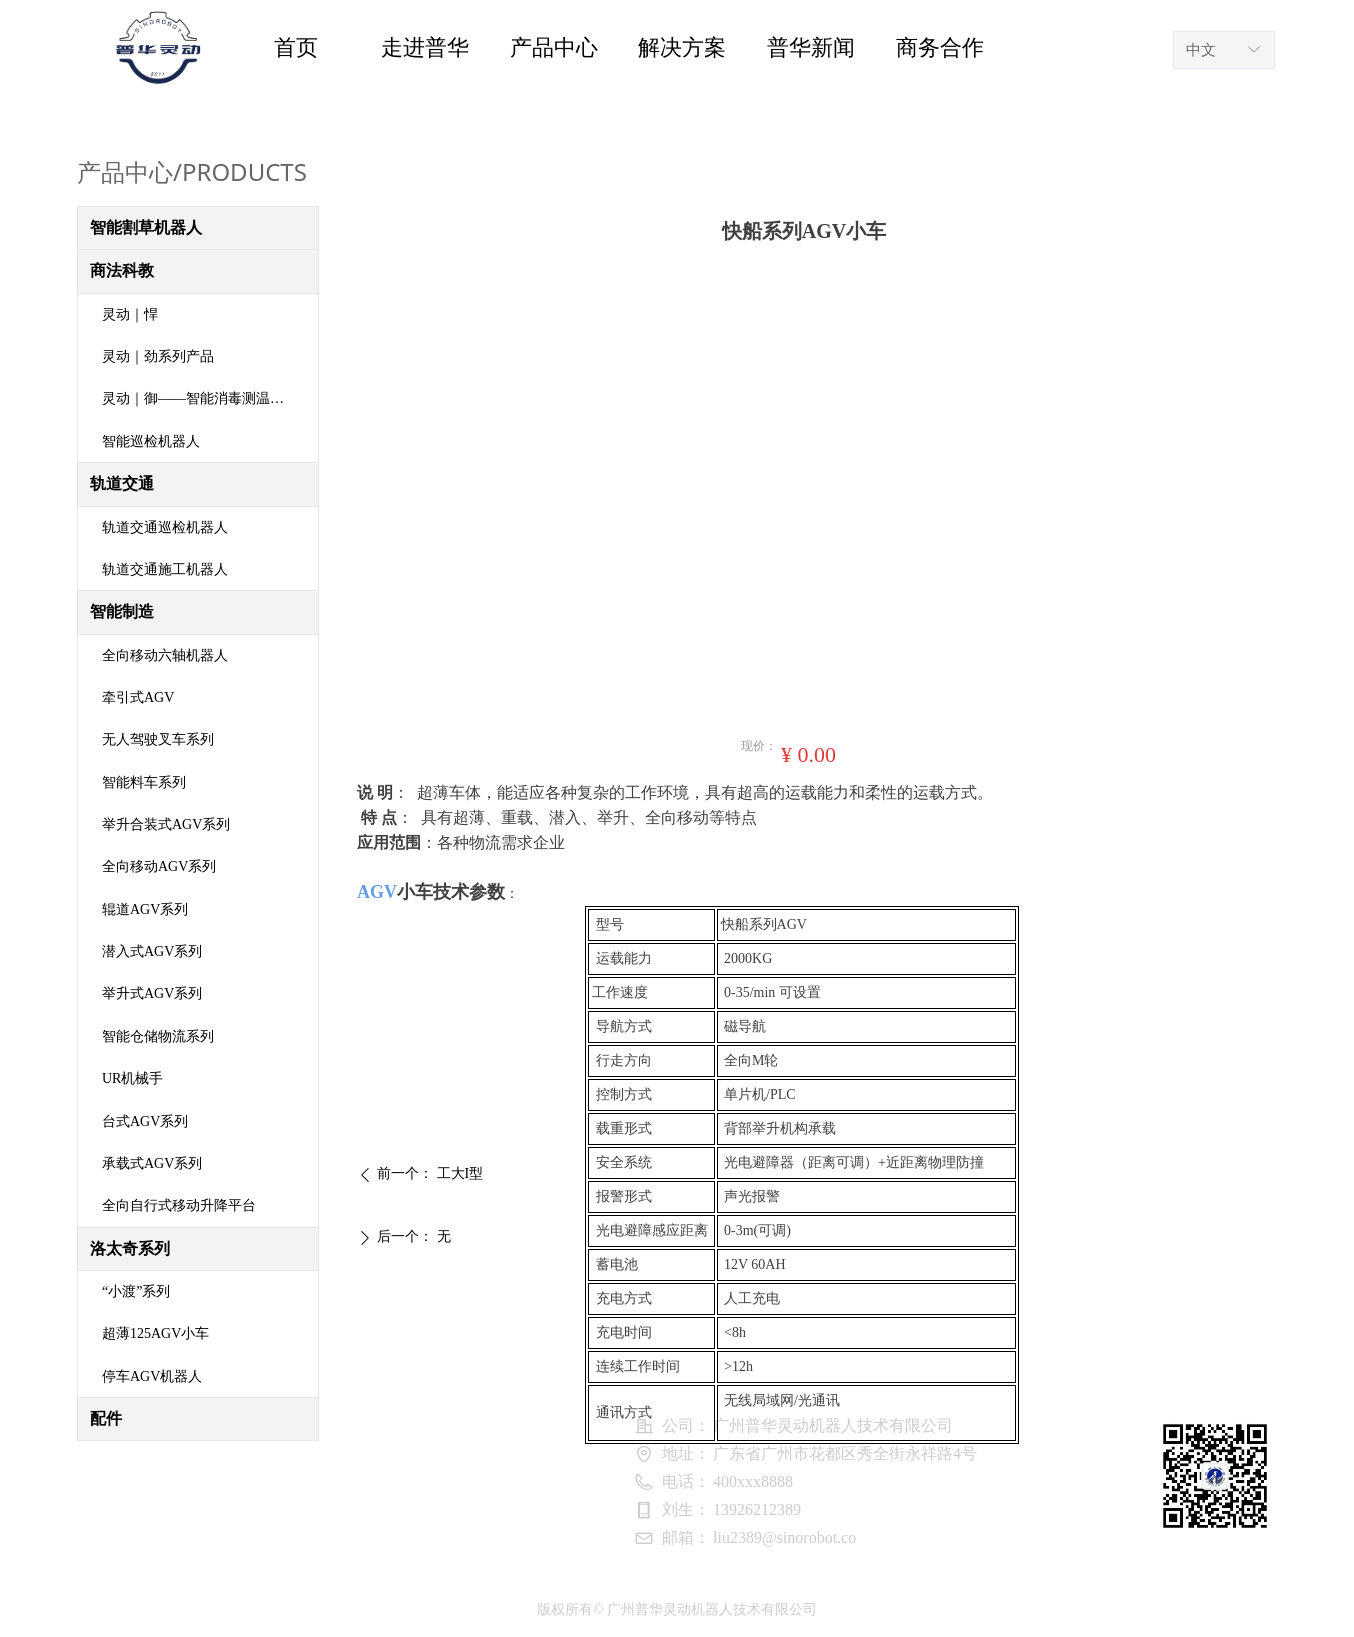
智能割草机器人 (146, 227)
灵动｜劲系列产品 (158, 356)
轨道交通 (122, 483)
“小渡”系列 (136, 1291)
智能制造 (122, 611)
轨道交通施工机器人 (165, 569)
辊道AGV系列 (145, 909)
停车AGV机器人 (152, 1376)
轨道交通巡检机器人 (165, 527)
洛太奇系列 (130, 1248)
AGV (377, 892)
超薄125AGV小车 (155, 1333)
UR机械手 (132, 1078)
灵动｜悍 (130, 314)
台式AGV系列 (145, 1121)
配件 (106, 1418)
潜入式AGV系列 (152, 951)
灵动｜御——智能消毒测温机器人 (207, 398)
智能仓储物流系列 (158, 1036)
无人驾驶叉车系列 (158, 739)
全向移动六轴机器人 (165, 655)
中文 (1201, 50)
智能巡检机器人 (151, 441)
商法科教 (122, 270)
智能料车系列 (144, 782)
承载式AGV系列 (152, 1163)
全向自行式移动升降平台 (179, 1205)
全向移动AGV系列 (159, 866)
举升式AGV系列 (152, 993)
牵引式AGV (138, 697)
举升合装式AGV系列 (166, 824)
